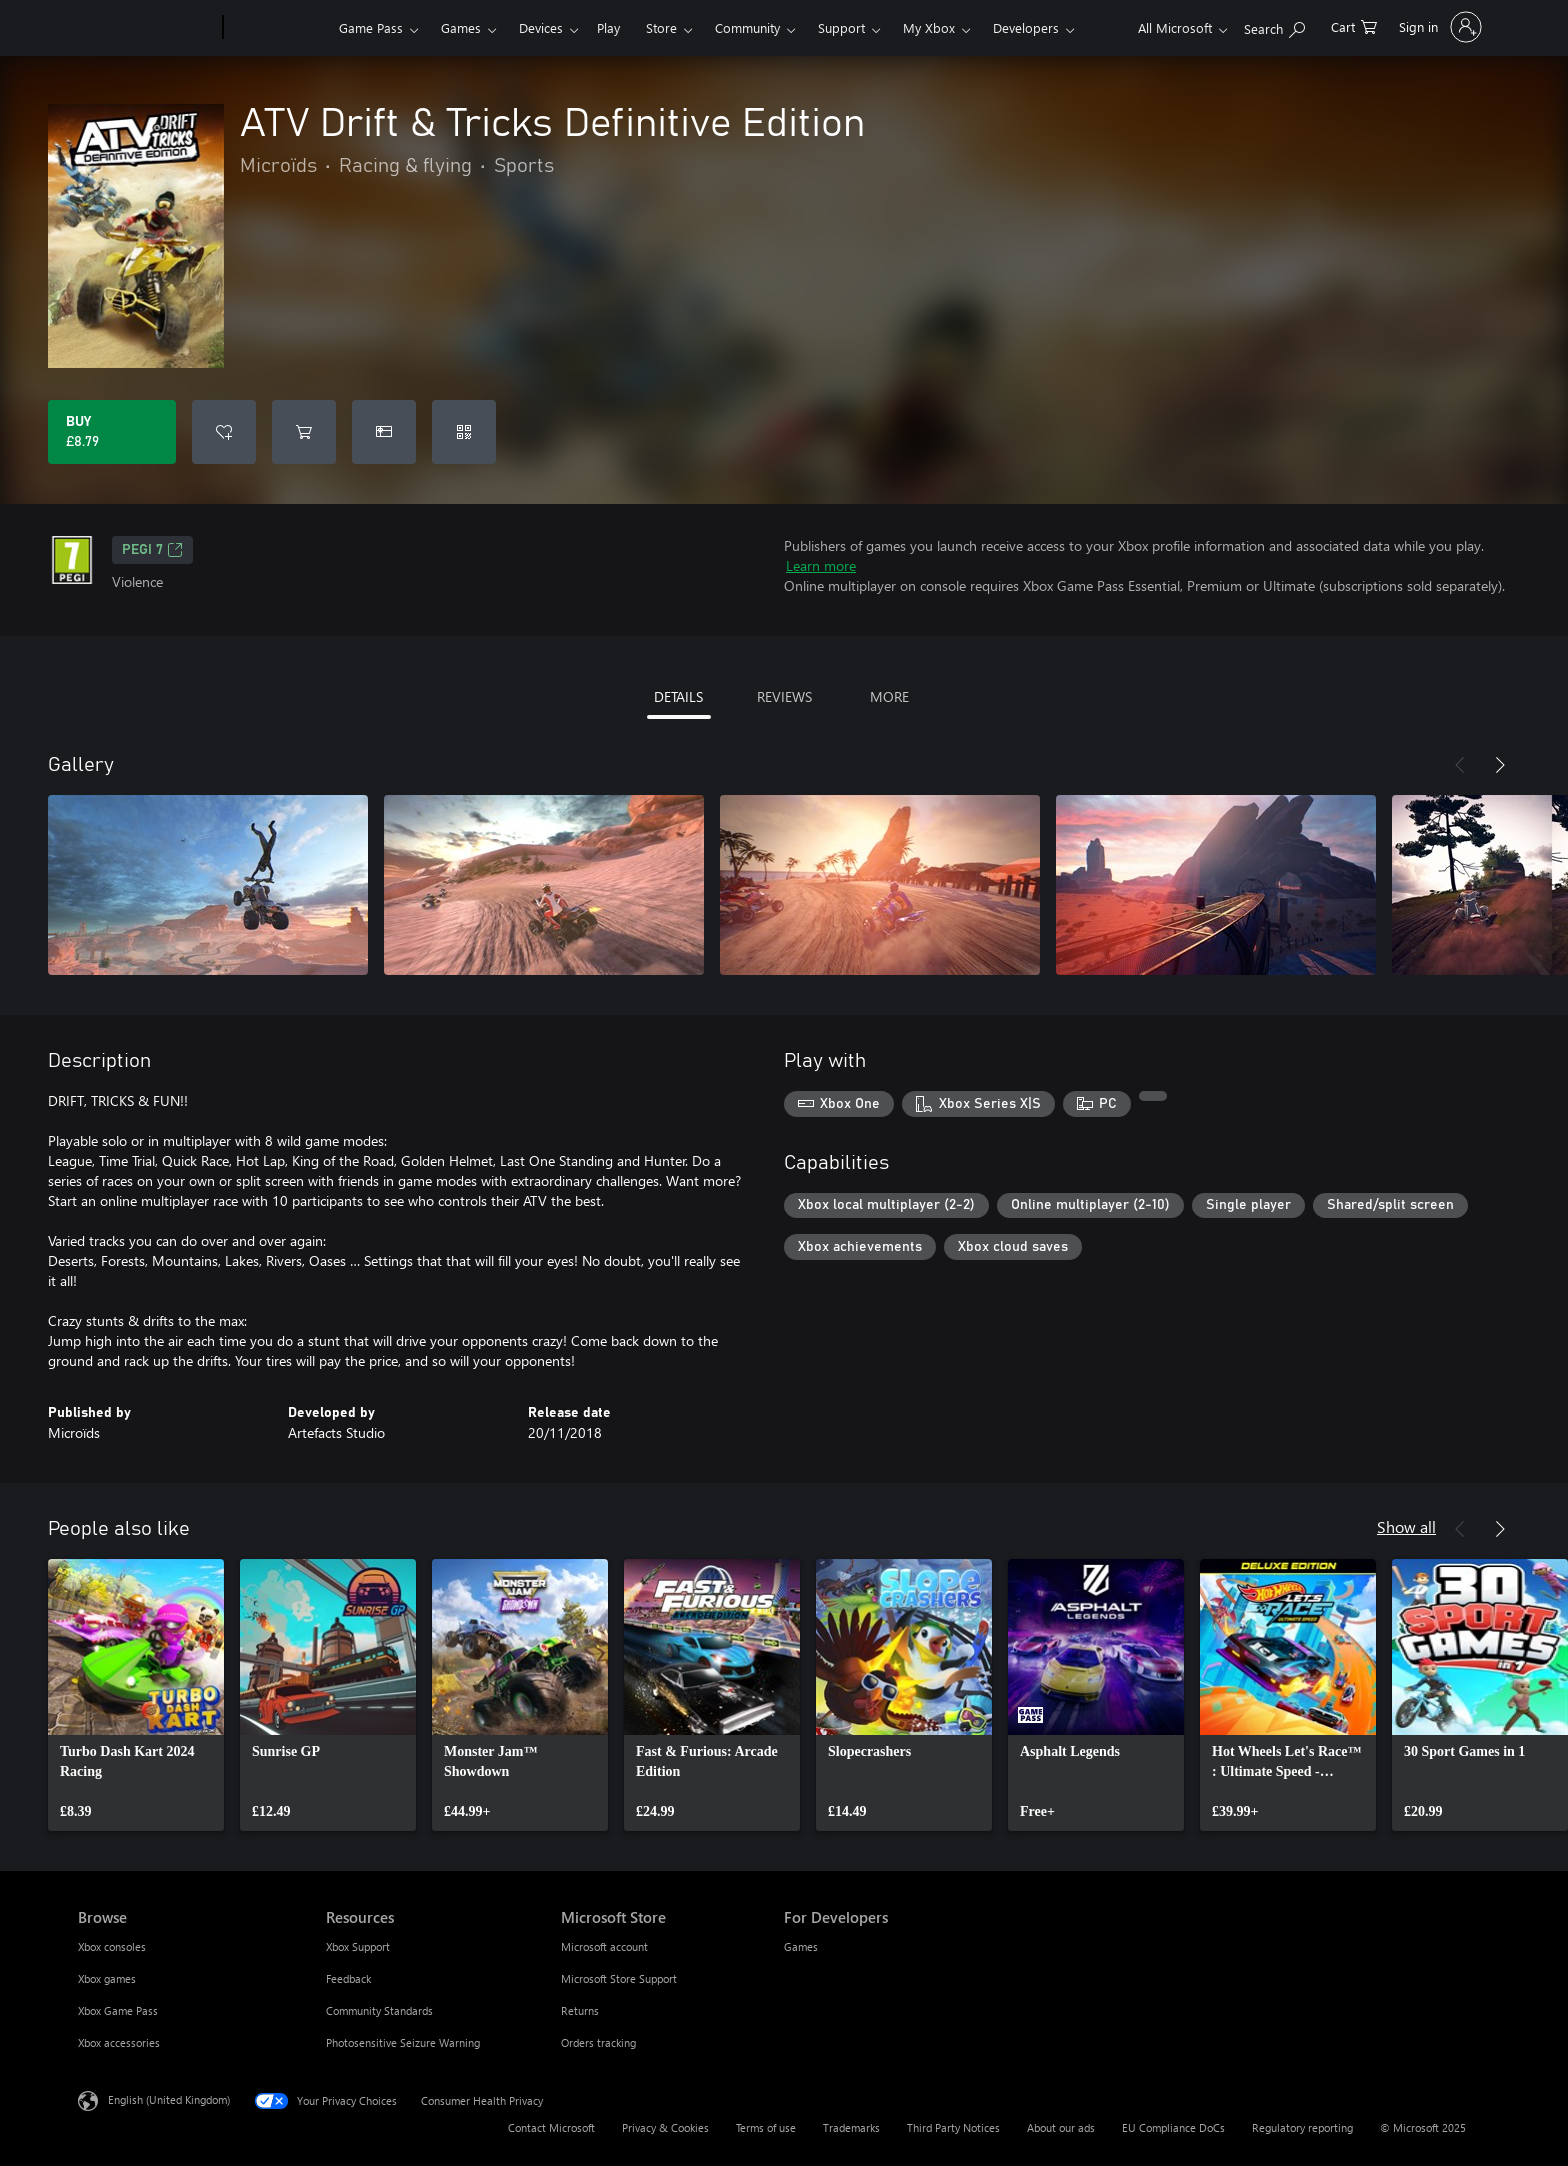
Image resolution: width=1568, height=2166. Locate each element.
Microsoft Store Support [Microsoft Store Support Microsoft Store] (619, 1978)
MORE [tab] (889, 696)
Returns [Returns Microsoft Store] (580, 2010)
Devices (541, 27)
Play (608, 27)
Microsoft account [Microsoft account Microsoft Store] (604, 1946)
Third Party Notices (953, 2127)
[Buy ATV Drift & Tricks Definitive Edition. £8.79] (112, 432)
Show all (1406, 1526)
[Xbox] (278, 28)
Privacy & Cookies (665, 2127)
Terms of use (766, 2127)
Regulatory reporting (1302, 2127)
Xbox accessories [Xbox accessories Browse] (119, 2042)
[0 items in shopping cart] (1354, 25)
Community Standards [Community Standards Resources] (379, 2010)
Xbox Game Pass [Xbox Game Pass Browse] (118, 2010)
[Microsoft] (146, 28)
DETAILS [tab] (678, 696)
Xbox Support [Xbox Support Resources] (358, 1946)
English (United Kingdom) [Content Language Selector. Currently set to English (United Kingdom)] (169, 2099)
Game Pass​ (371, 27)
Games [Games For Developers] (801, 1946)
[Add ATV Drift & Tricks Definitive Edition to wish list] (224, 432)
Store (661, 27)
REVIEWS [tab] (784, 696)
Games (461, 27)
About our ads (1061, 2127)
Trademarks (851, 2127)
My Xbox (929, 27)
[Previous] (1460, 765)
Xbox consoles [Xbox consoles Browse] (112, 1946)
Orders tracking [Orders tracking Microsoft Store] (598, 2042)
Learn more (821, 565)
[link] (136, 1695)
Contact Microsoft (551, 2127)
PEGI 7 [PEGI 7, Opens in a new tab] (152, 550)
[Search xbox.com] (1274, 25)
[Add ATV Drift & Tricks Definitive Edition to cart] (304, 432)
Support (841, 27)
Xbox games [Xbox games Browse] (107, 1978)
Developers (1026, 27)
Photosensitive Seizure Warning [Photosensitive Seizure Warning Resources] (403, 2042)
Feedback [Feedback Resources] (348, 1978)
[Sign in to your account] (1438, 27)
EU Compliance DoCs (1173, 2127)
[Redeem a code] (464, 432)
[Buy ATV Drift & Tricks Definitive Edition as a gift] (384, 432)
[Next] (1500, 765)
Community (747, 27)
